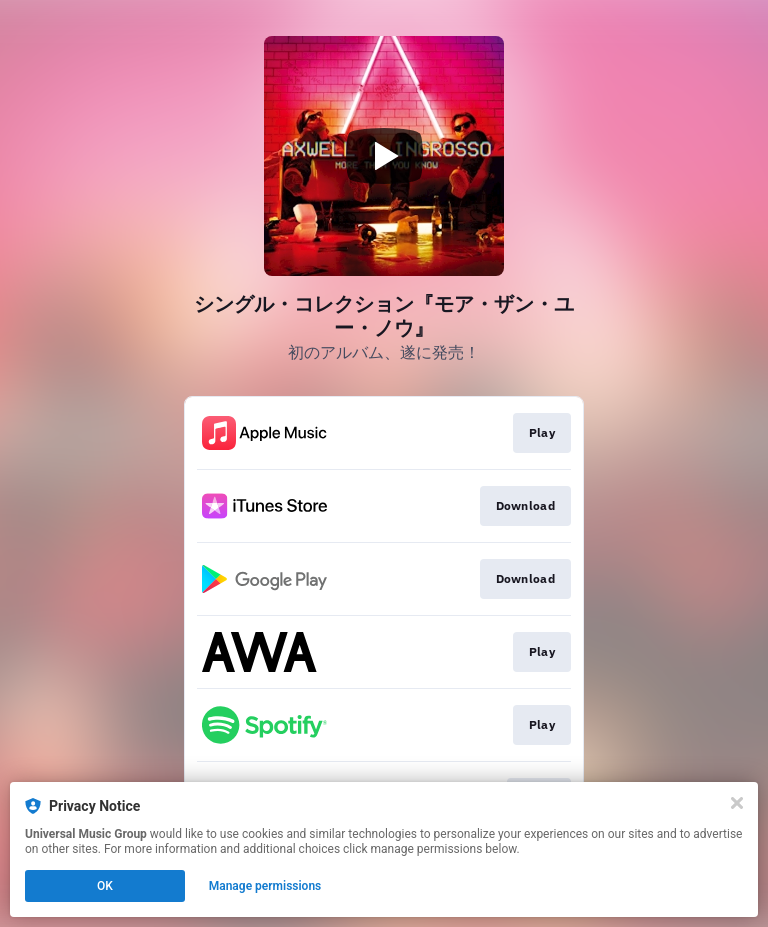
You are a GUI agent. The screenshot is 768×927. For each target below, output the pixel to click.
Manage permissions (265, 886)
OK (105, 886)
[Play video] (384, 156)
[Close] (737, 803)
